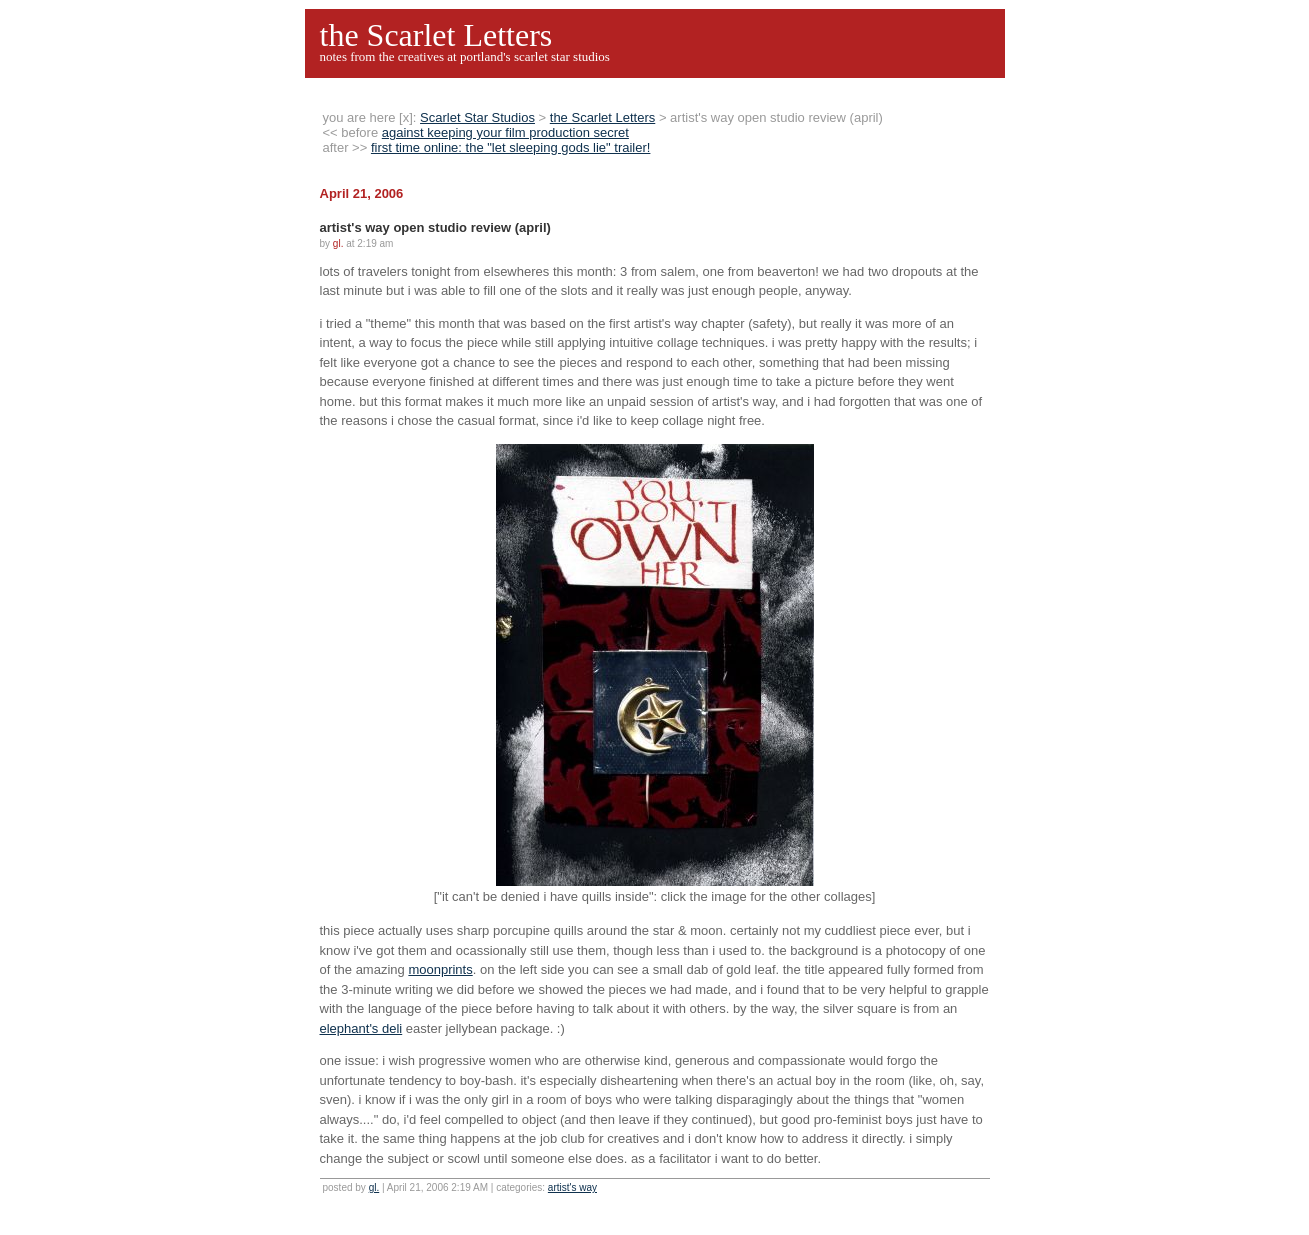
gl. (374, 1187)
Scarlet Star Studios (477, 117)
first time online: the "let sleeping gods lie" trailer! (510, 147)
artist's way (572, 1187)
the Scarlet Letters (436, 35)
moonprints (440, 969)
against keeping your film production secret (505, 132)
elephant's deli (361, 1028)
